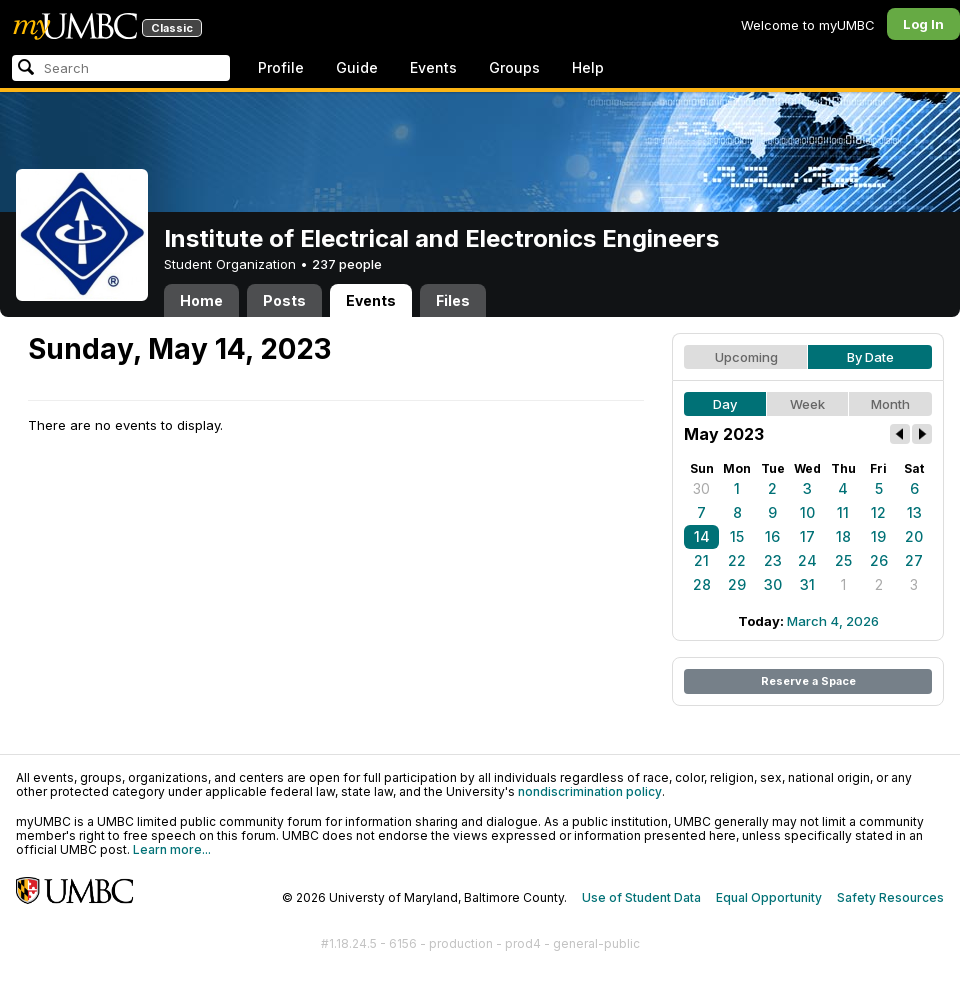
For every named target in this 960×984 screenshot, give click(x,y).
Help (588, 67)
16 (772, 536)
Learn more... (172, 849)
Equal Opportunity (769, 897)
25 (843, 560)
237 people (347, 264)
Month (890, 404)
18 (843, 536)
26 (879, 560)
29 (737, 584)
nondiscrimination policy (590, 791)
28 (702, 584)
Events (433, 67)
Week (807, 404)
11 (843, 512)
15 (737, 536)
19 (878, 536)
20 (914, 536)
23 (773, 560)
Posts (284, 300)
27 (914, 560)
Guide (357, 67)
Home (201, 300)
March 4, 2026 (833, 621)
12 (878, 512)
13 (914, 512)
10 (807, 512)
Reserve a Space (808, 681)
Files (453, 300)
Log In (923, 24)
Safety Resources (890, 897)
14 (702, 536)
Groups (514, 67)
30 (701, 488)
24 (807, 560)
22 (737, 560)
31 (807, 584)
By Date (870, 357)
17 (807, 536)
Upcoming (746, 357)
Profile (281, 67)
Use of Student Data (641, 897)
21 (701, 560)
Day (725, 404)
